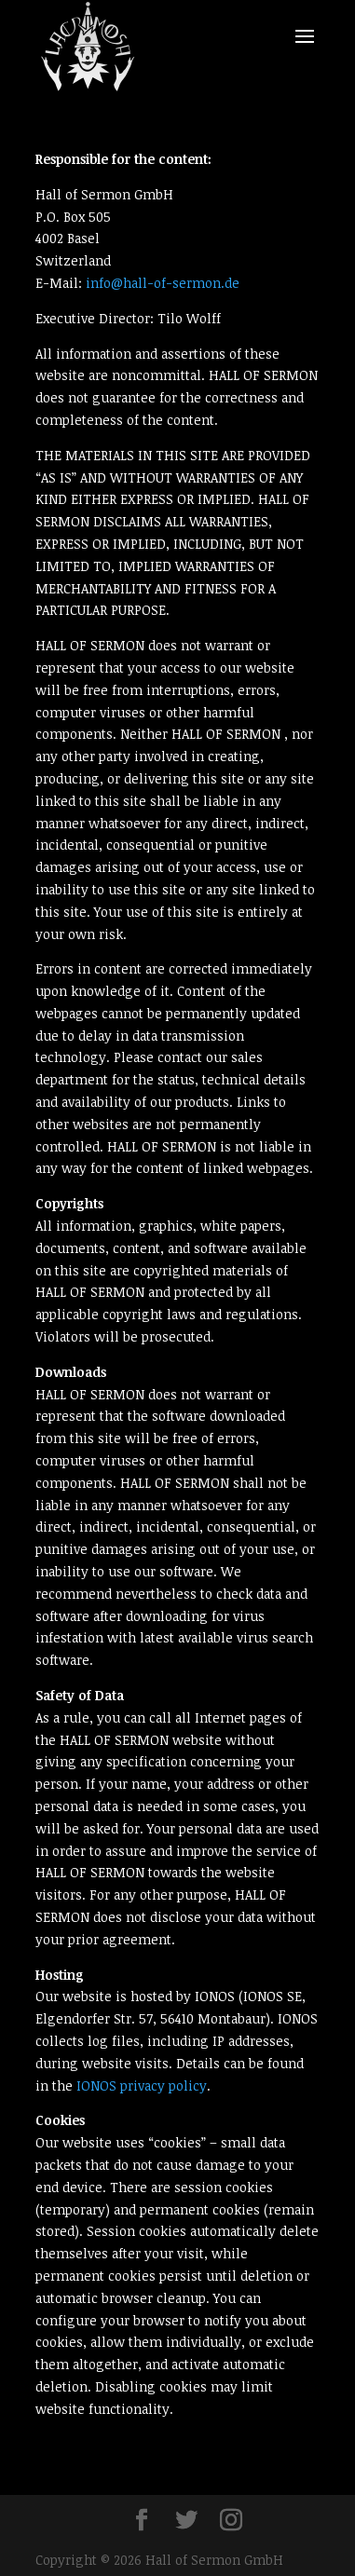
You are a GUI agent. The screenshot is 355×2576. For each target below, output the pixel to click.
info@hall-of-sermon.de (162, 283)
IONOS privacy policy (141, 2085)
